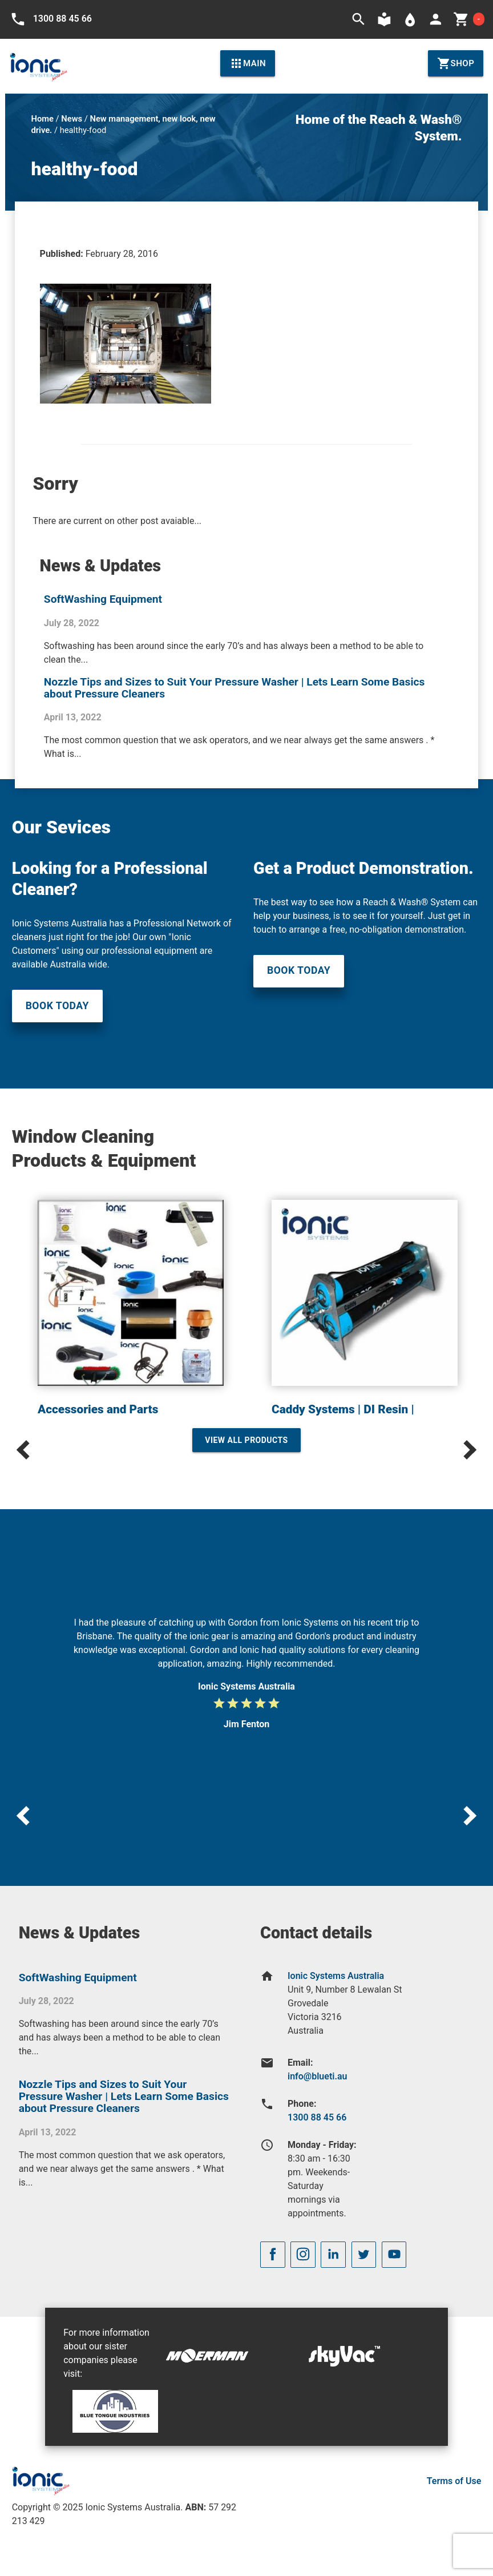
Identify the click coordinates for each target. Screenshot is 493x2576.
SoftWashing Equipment (103, 599)
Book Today (57, 1005)
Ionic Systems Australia (336, 1975)
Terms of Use (454, 2481)
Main (247, 63)
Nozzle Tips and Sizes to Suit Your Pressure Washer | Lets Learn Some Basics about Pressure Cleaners (234, 687)
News (71, 119)
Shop (456, 63)
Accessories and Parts (98, 1409)
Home (42, 119)
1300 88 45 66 (317, 2117)
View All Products (246, 1440)
